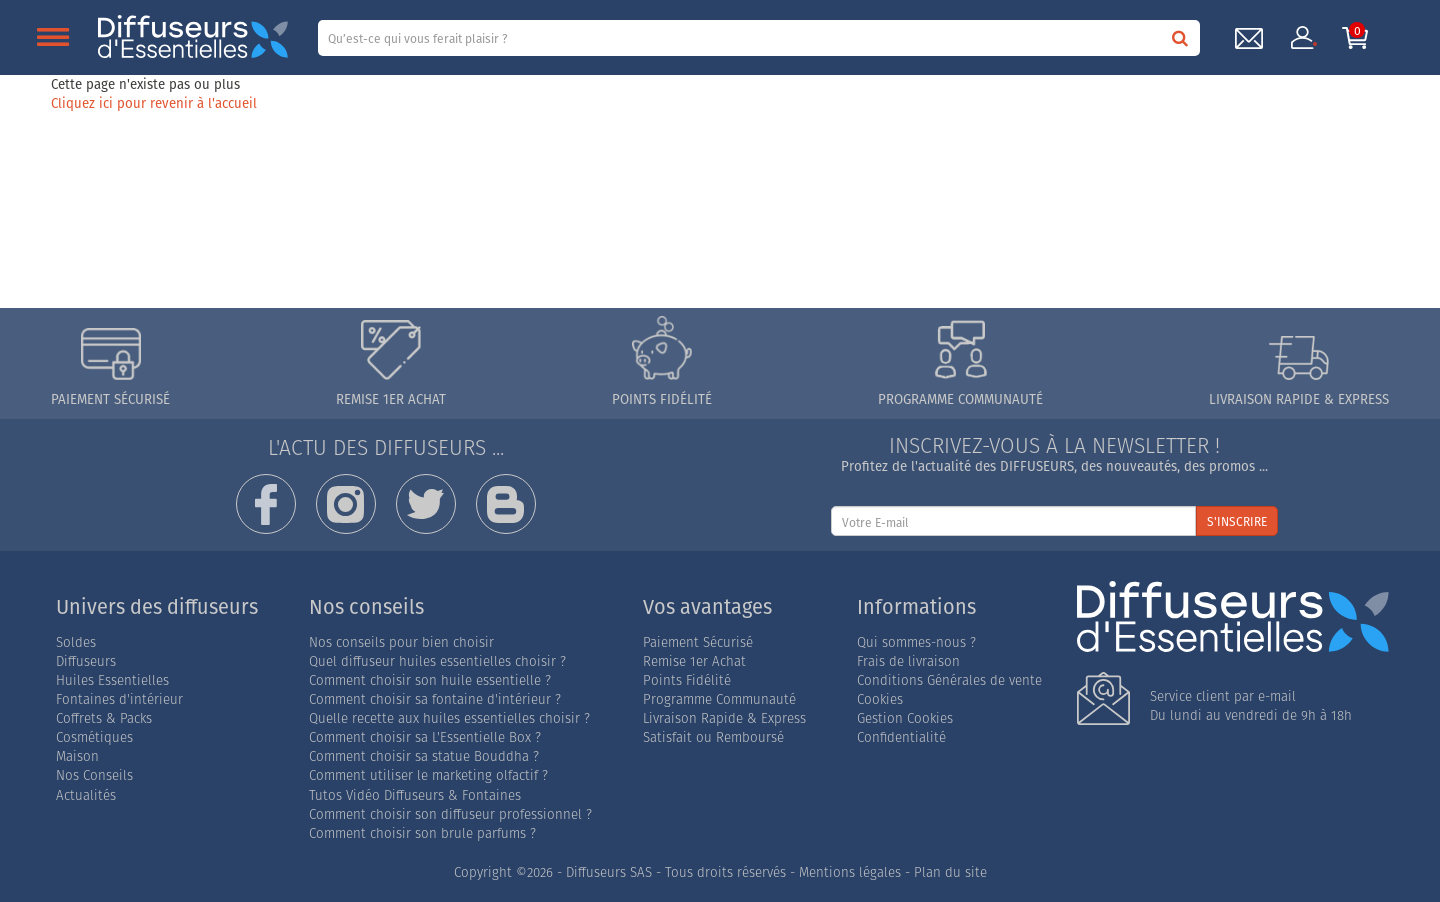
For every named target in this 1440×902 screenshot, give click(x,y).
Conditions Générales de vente (949, 680)
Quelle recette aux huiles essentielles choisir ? (449, 718)
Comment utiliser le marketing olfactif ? (428, 775)
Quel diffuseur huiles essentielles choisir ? (437, 661)
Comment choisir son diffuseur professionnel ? (450, 814)
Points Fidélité (687, 680)
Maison (77, 756)
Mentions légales (850, 872)
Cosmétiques (94, 737)
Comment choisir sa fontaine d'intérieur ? (435, 699)
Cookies (880, 699)
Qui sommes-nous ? (916, 642)
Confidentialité (901, 737)
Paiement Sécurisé (698, 642)
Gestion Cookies (905, 718)
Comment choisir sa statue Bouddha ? (424, 756)
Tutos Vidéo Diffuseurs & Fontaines (415, 795)
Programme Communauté (719, 699)
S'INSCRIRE (1237, 521)
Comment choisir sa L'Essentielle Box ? (425, 737)
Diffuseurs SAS (609, 872)
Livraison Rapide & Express (724, 718)
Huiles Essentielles (112, 680)
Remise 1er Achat (694, 661)
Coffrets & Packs (104, 718)
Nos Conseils (94, 775)
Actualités (86, 795)
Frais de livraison (908, 661)
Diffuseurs (86, 661)
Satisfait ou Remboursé (713, 737)
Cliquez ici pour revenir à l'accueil (154, 103)
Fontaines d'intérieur (119, 699)
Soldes (76, 642)
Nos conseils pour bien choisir (401, 642)
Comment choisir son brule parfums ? (422, 833)
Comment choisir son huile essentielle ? (430, 680)
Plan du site (950, 872)
